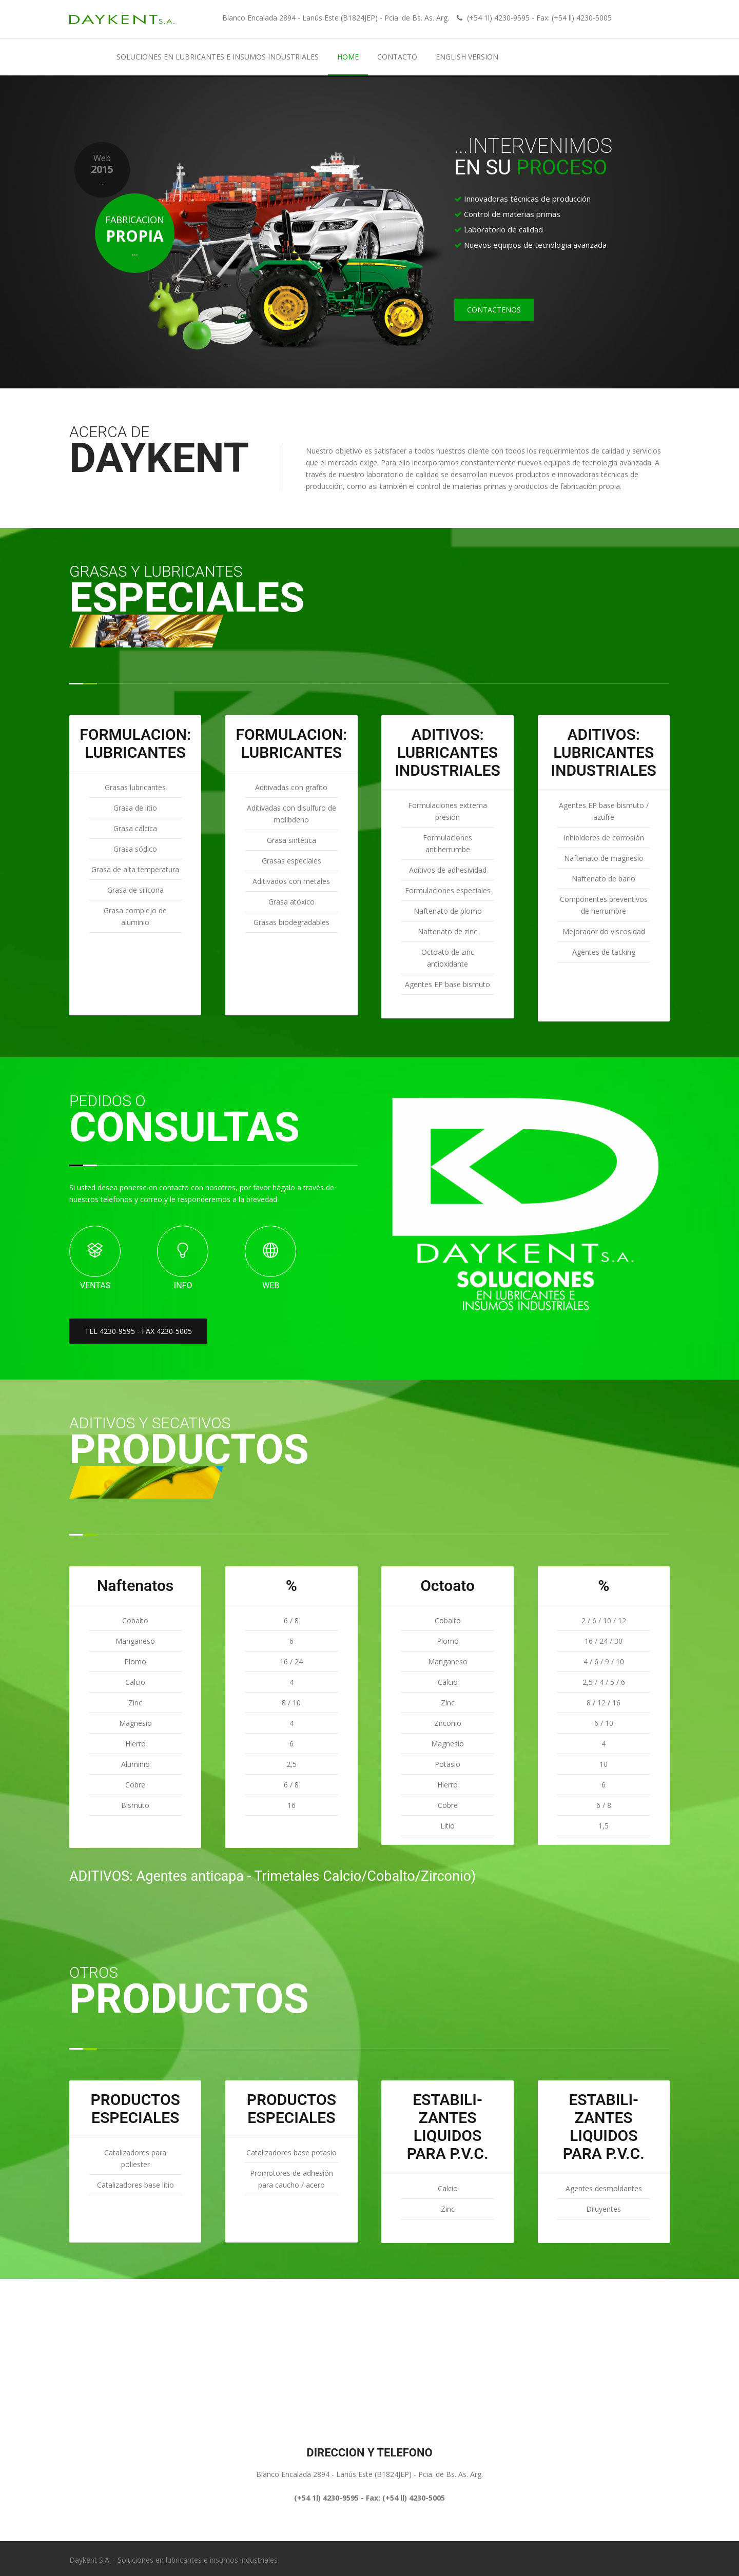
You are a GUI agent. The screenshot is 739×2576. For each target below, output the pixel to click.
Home (348, 57)
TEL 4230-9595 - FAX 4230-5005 (138, 1331)
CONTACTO (397, 57)
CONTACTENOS (494, 309)
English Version (467, 57)
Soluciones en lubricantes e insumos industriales (217, 57)
